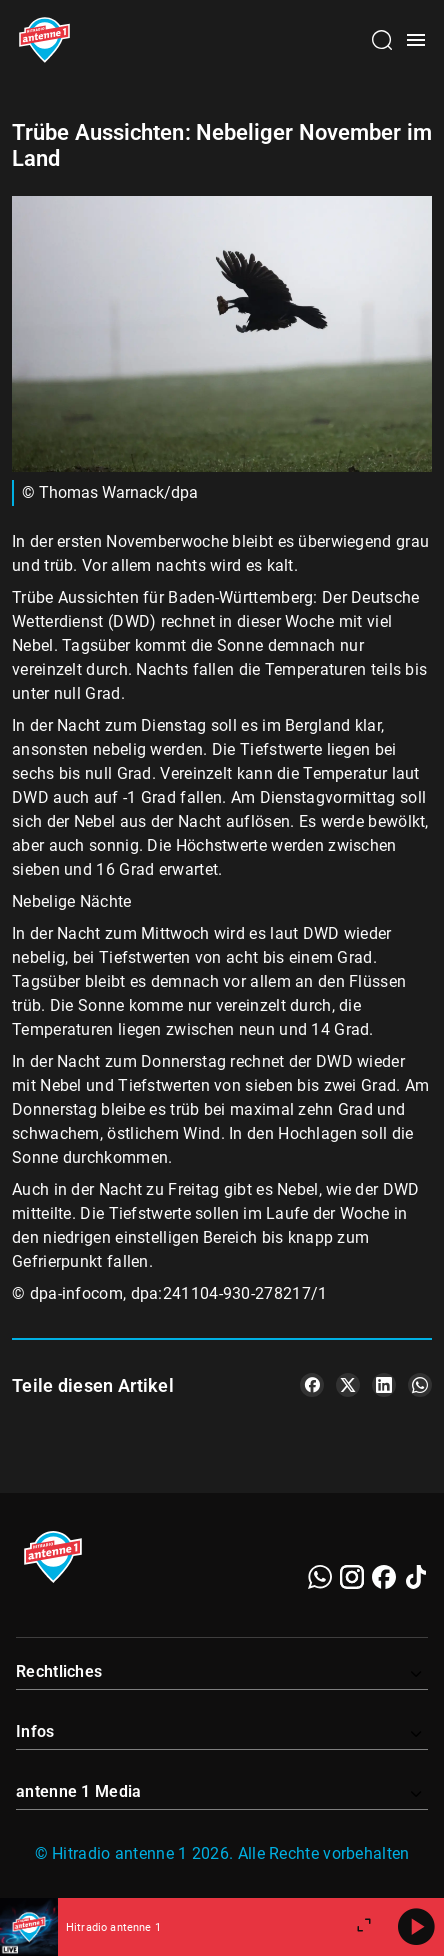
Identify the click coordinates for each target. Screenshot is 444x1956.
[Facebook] (384, 1577)
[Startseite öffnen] (44, 40)
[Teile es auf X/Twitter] (348, 1385)
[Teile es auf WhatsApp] (420, 1385)
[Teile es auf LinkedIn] (384, 1385)
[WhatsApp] (320, 1577)
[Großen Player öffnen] (364, 1927)
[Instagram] (352, 1577)
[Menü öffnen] (416, 40)
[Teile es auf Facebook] (312, 1385)
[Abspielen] (416, 1927)
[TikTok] (416, 1577)
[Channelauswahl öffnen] (382, 40)
